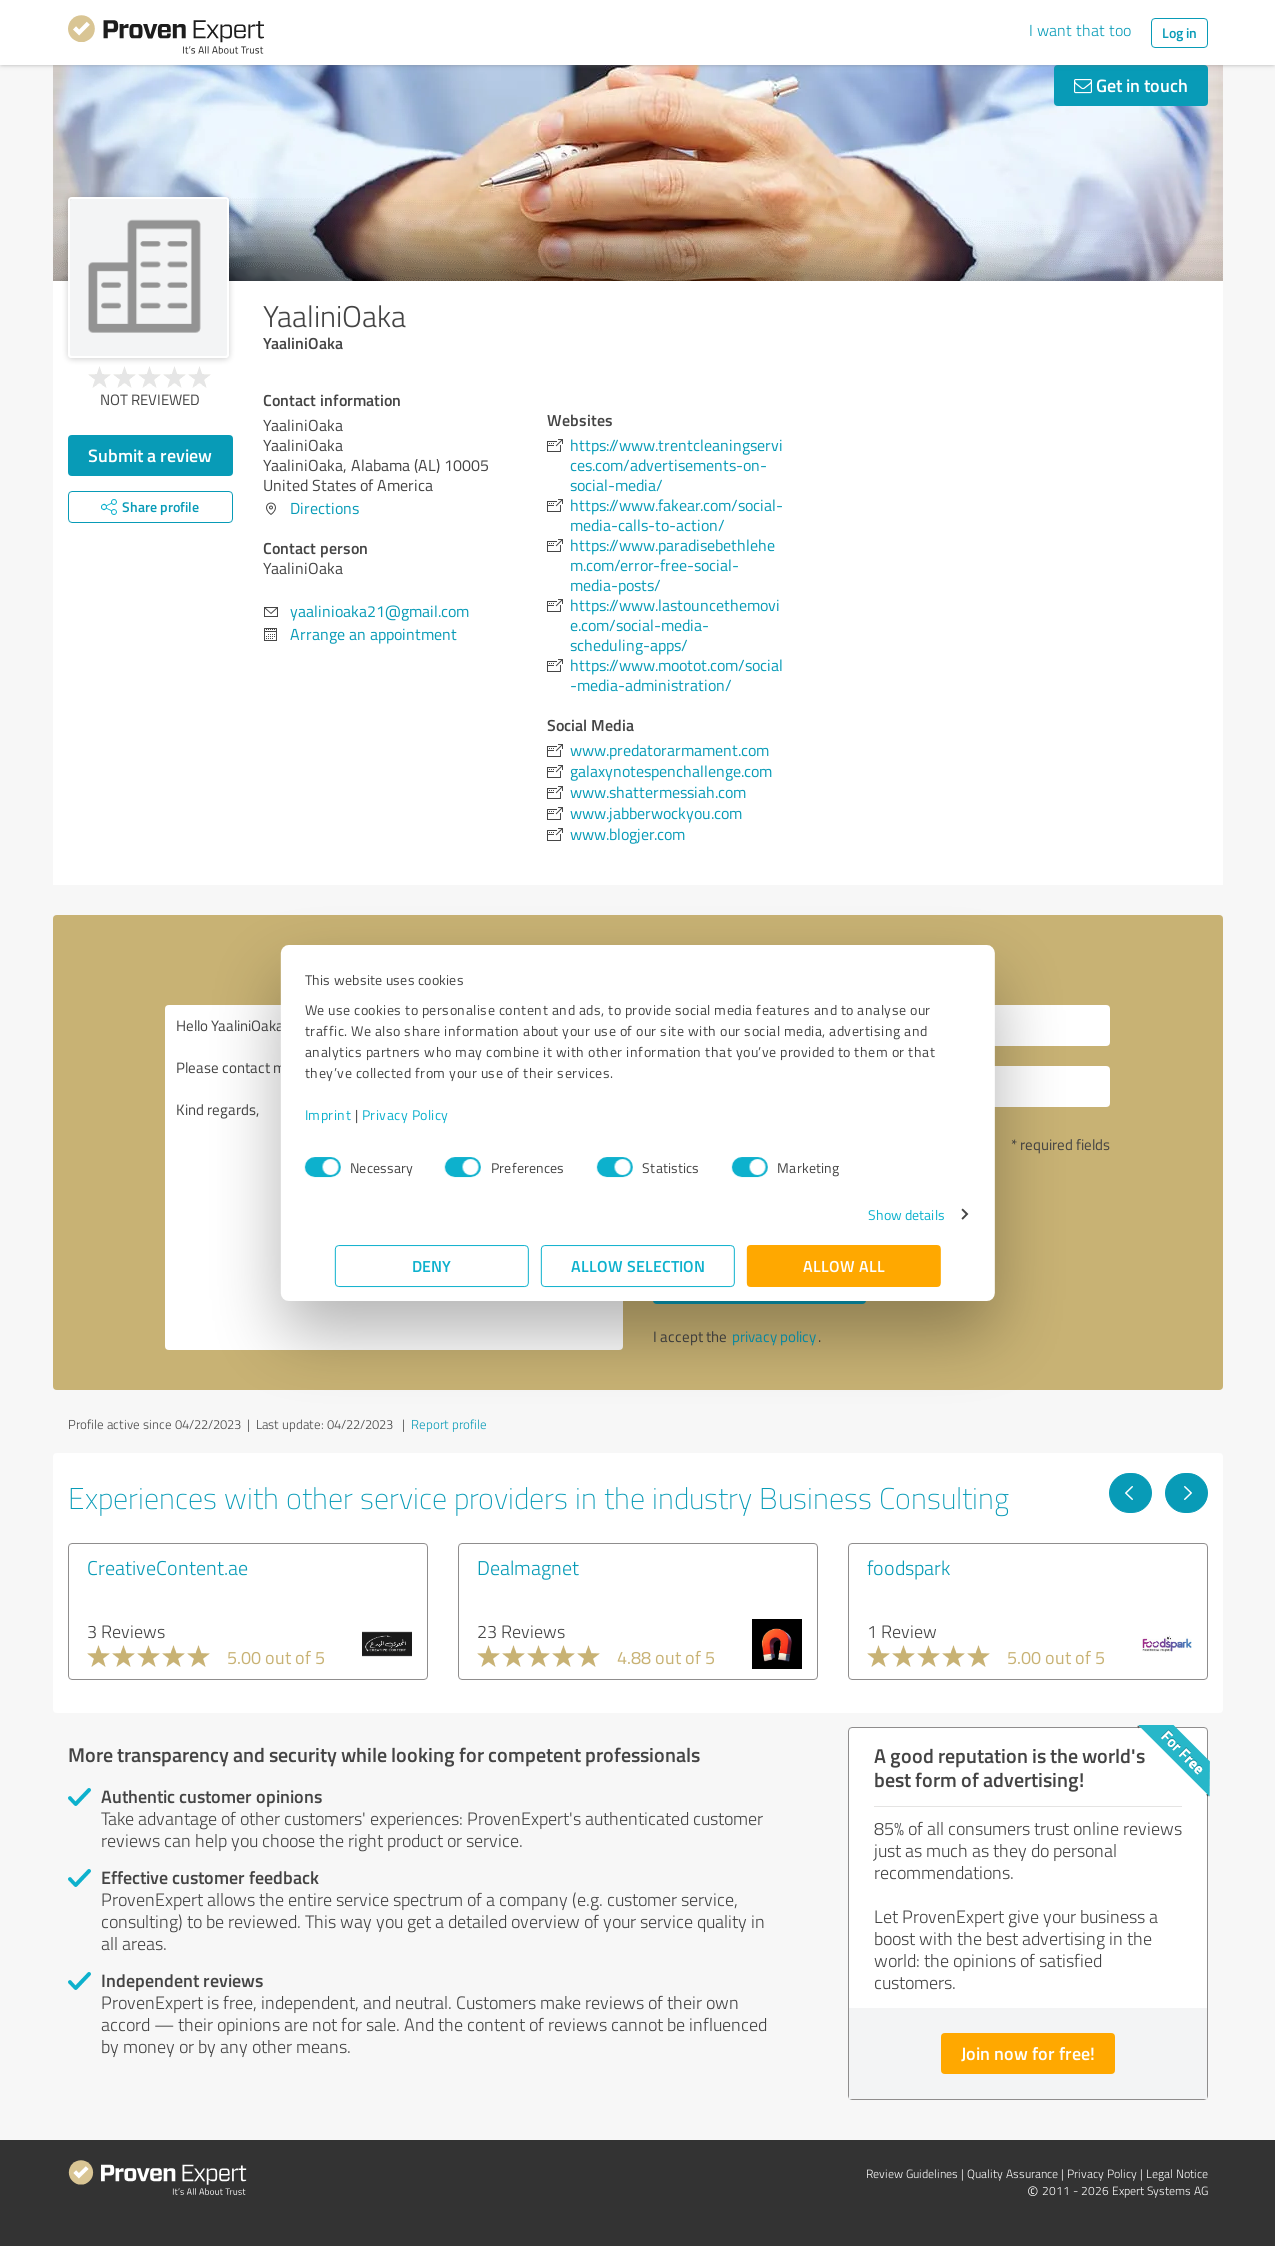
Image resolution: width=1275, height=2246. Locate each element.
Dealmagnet (528, 1567)
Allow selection (638, 1265)
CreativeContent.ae (167, 1567)
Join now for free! (1028, 2053)
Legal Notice (1177, 2173)
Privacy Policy (435, 1114)
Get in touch (1131, 85)
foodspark (908, 1567)
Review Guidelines (912, 2173)
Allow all (844, 1265)
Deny (431, 1265)
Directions (324, 508)
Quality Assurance (1012, 2173)
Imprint (358, 1114)
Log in (1179, 32)
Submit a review (150, 455)
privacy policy (774, 1336)
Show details (875, 1214)
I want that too (1080, 30)
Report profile (449, 1424)
